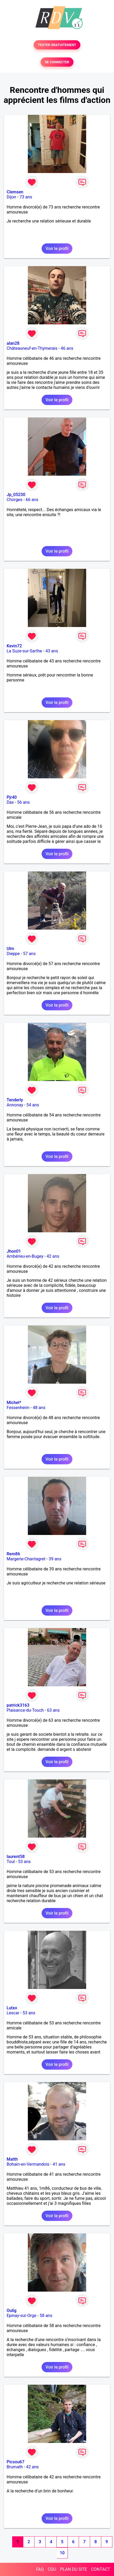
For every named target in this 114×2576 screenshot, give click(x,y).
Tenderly (15, 1099)
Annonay (15, 1104)
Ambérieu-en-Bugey (25, 1256)
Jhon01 (14, 1251)
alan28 (13, 343)
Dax (10, 802)
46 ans (67, 348)
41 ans (58, 2164)
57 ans (29, 953)
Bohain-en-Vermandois (28, 2164)
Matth (12, 2159)
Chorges (14, 499)
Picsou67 (15, 2461)
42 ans (53, 1256)
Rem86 (13, 1553)
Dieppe (13, 953)
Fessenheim (18, 1407)
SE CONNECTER (57, 62)
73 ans (26, 196)
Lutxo (12, 2007)
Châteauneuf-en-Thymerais (32, 348)
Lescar (13, 2012)
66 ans (32, 499)
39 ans (55, 1558)
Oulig (11, 2310)
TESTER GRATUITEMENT (57, 45)
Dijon (11, 196)
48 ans (39, 1407)
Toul (11, 1861)
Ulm (10, 948)
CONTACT (100, 2569)
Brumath (15, 2466)
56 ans (23, 802)
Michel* (14, 1402)
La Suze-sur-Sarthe (24, 650)
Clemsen (15, 191)
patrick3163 (18, 1705)
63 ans (53, 1710)
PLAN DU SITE (73, 2569)
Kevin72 (14, 645)
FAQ (40, 2569)
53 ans (24, 1861)
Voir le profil (57, 248)
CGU (52, 2569)
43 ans (51, 650)
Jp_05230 (16, 494)
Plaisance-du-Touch (25, 1710)
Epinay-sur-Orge (21, 2315)
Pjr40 (12, 797)
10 (62, 2552)
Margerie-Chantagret (26, 1558)
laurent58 (16, 1856)
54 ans (33, 1104)
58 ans (46, 2315)
